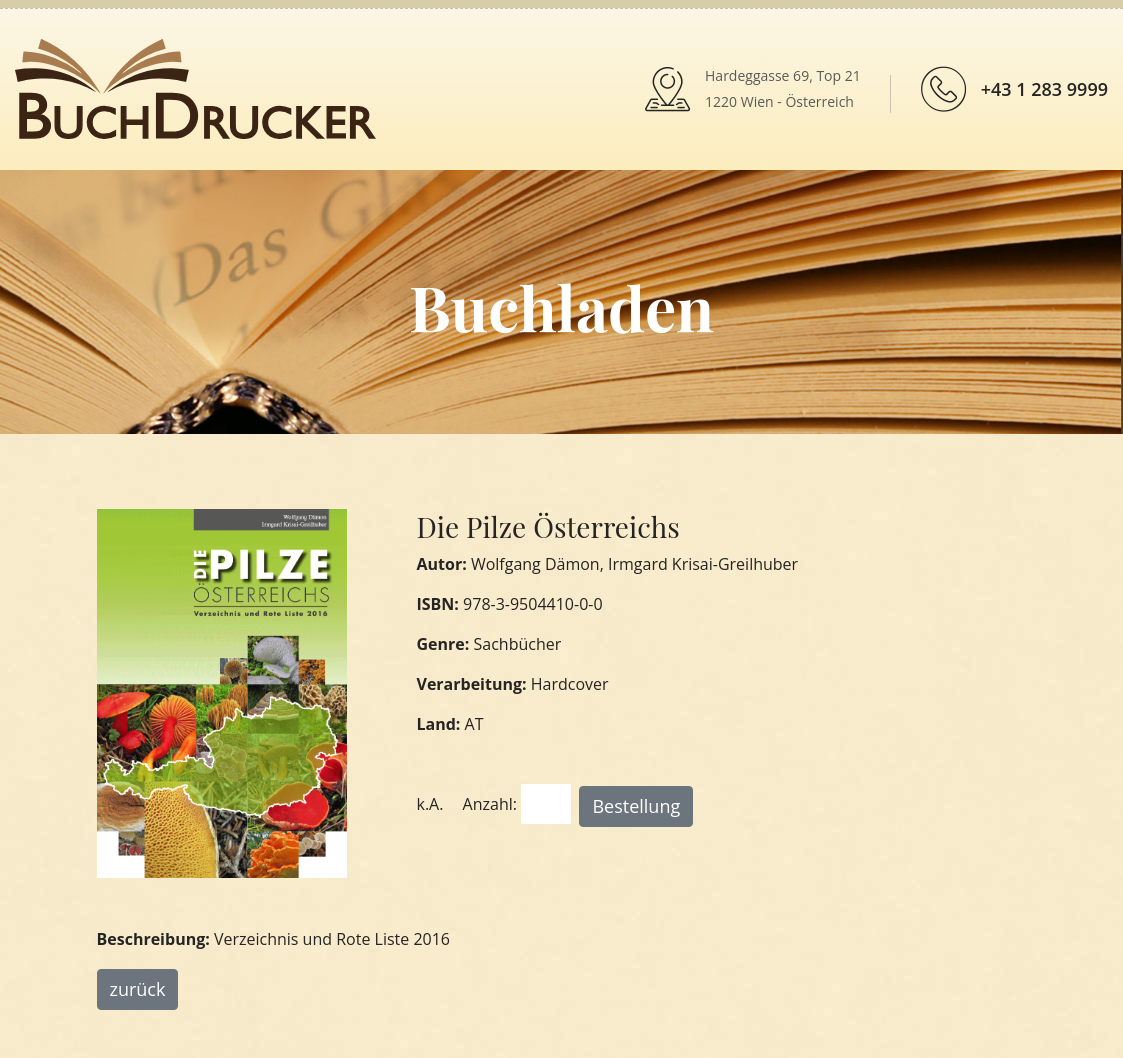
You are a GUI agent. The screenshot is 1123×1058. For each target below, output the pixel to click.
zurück (138, 989)
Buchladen (561, 306)
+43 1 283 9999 (1044, 89)
